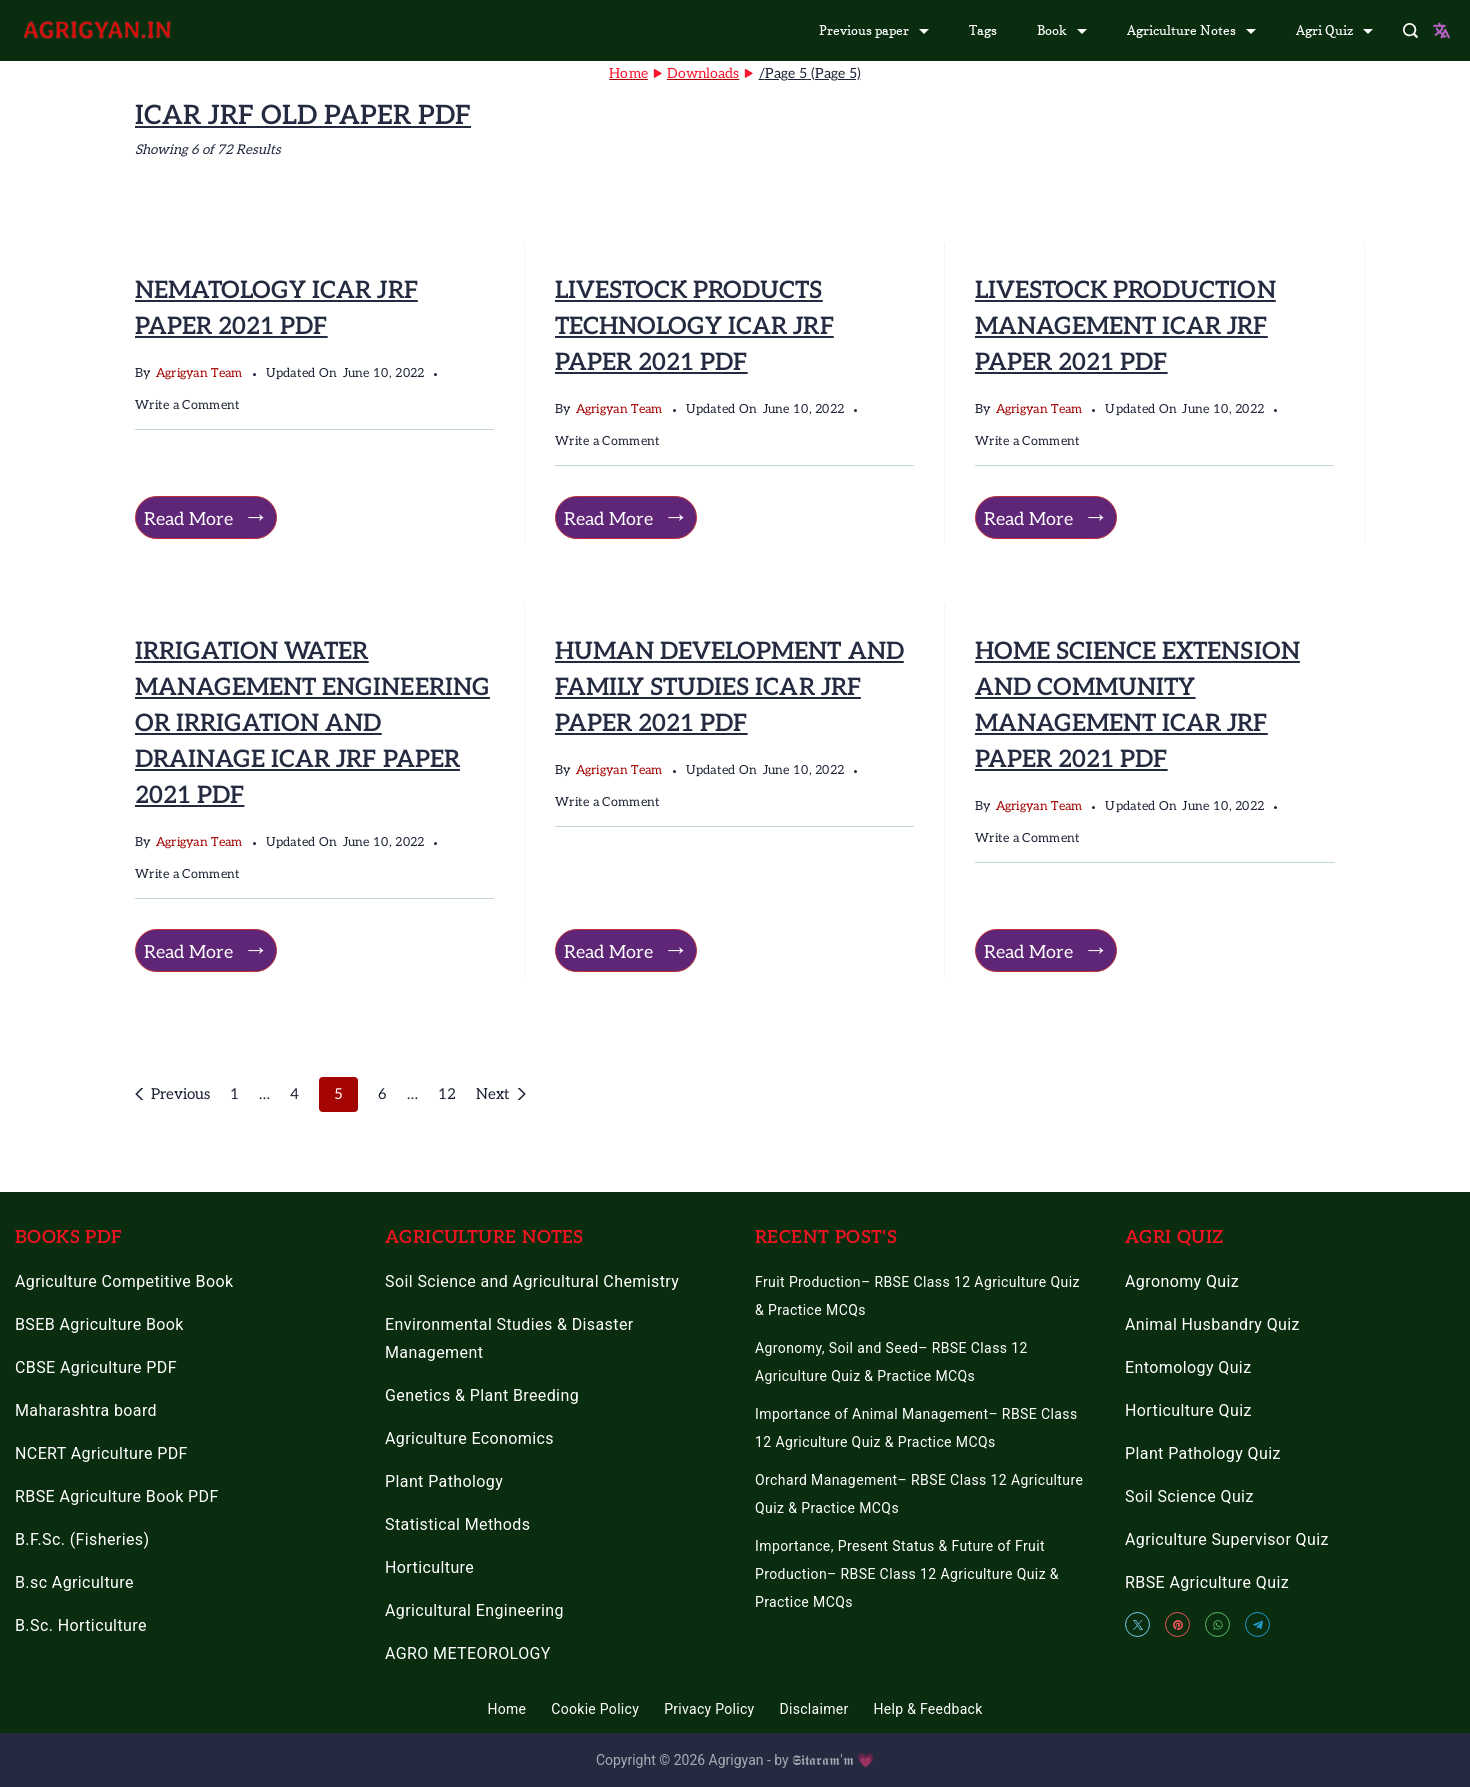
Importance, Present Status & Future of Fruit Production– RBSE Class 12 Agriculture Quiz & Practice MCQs (907, 1574)
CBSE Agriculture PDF (96, 1367)
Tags (983, 30)
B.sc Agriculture (74, 1582)
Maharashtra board (86, 1410)
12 (447, 1092)
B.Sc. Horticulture (81, 1625)
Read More (188, 519)
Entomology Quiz (1188, 1367)
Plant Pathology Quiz (1203, 1453)
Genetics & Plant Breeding (482, 1395)
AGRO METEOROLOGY (468, 1653)
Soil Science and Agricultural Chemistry (532, 1281)
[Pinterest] (1177, 1624)
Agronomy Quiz (1182, 1281)
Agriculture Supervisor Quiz (1227, 1539)
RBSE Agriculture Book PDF (117, 1496)
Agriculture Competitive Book (124, 1281)
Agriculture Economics (469, 1438)
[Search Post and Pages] (1410, 30)
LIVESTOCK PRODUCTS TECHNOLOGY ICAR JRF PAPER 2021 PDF (694, 326)
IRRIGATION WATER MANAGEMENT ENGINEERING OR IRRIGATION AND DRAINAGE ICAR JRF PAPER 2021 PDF (312, 723)
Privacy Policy (709, 1709)
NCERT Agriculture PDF (101, 1453)
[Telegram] (1257, 1624)
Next (492, 1094)
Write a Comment (188, 406)
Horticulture (429, 1567)
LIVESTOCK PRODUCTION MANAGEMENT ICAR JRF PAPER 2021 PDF (1125, 326)
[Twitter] (1137, 1624)
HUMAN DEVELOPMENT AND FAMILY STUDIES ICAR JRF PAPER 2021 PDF (729, 687)
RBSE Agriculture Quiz (1207, 1582)
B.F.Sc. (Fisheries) (82, 1539)
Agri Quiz (1334, 30)
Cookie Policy (595, 1709)
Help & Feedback (928, 1709)
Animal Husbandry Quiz (1212, 1324)
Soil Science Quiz (1189, 1496)
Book (1062, 30)
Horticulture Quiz (1188, 1410)
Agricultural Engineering (474, 1610)
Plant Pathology (444, 1481)
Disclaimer (814, 1709)
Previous (180, 1094)
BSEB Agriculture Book (99, 1324)
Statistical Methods (457, 1524)
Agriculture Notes (1191, 30)
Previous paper (874, 30)
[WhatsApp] (1217, 1624)
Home (506, 1709)
